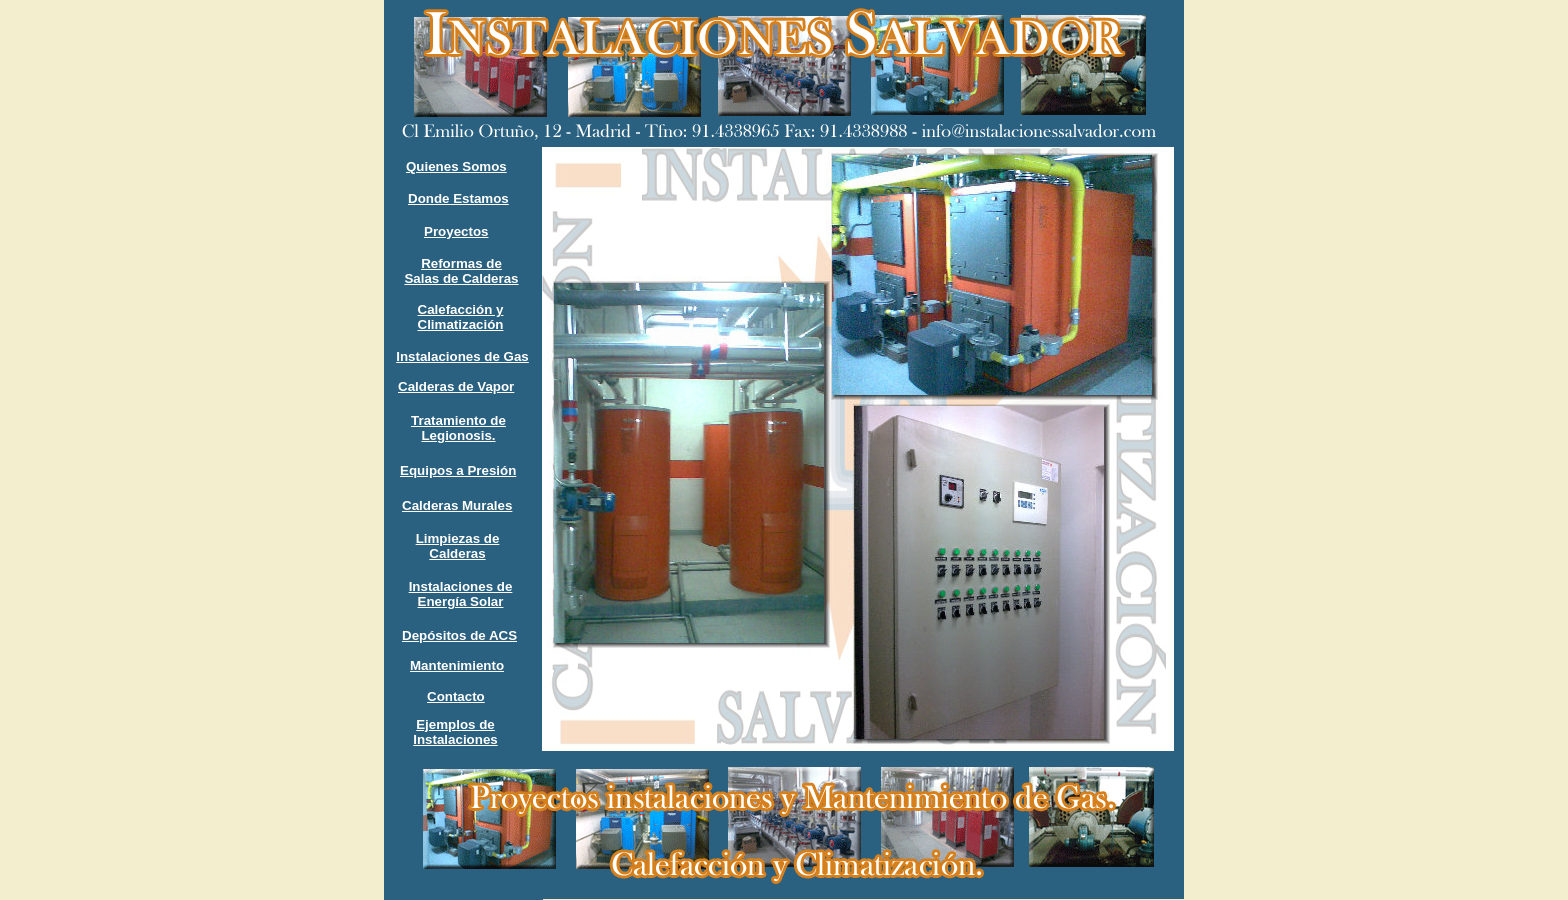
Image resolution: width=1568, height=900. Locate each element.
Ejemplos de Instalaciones (455, 732)
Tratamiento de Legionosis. (458, 428)
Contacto (456, 696)
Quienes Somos (456, 166)
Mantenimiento (457, 665)
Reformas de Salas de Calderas (461, 271)
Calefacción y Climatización (461, 317)
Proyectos (456, 231)
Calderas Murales (457, 505)
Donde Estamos (458, 198)
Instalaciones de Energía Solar (461, 594)
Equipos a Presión (458, 470)
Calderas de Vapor (456, 386)
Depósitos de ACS (459, 635)
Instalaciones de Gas (462, 356)
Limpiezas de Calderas (458, 546)
